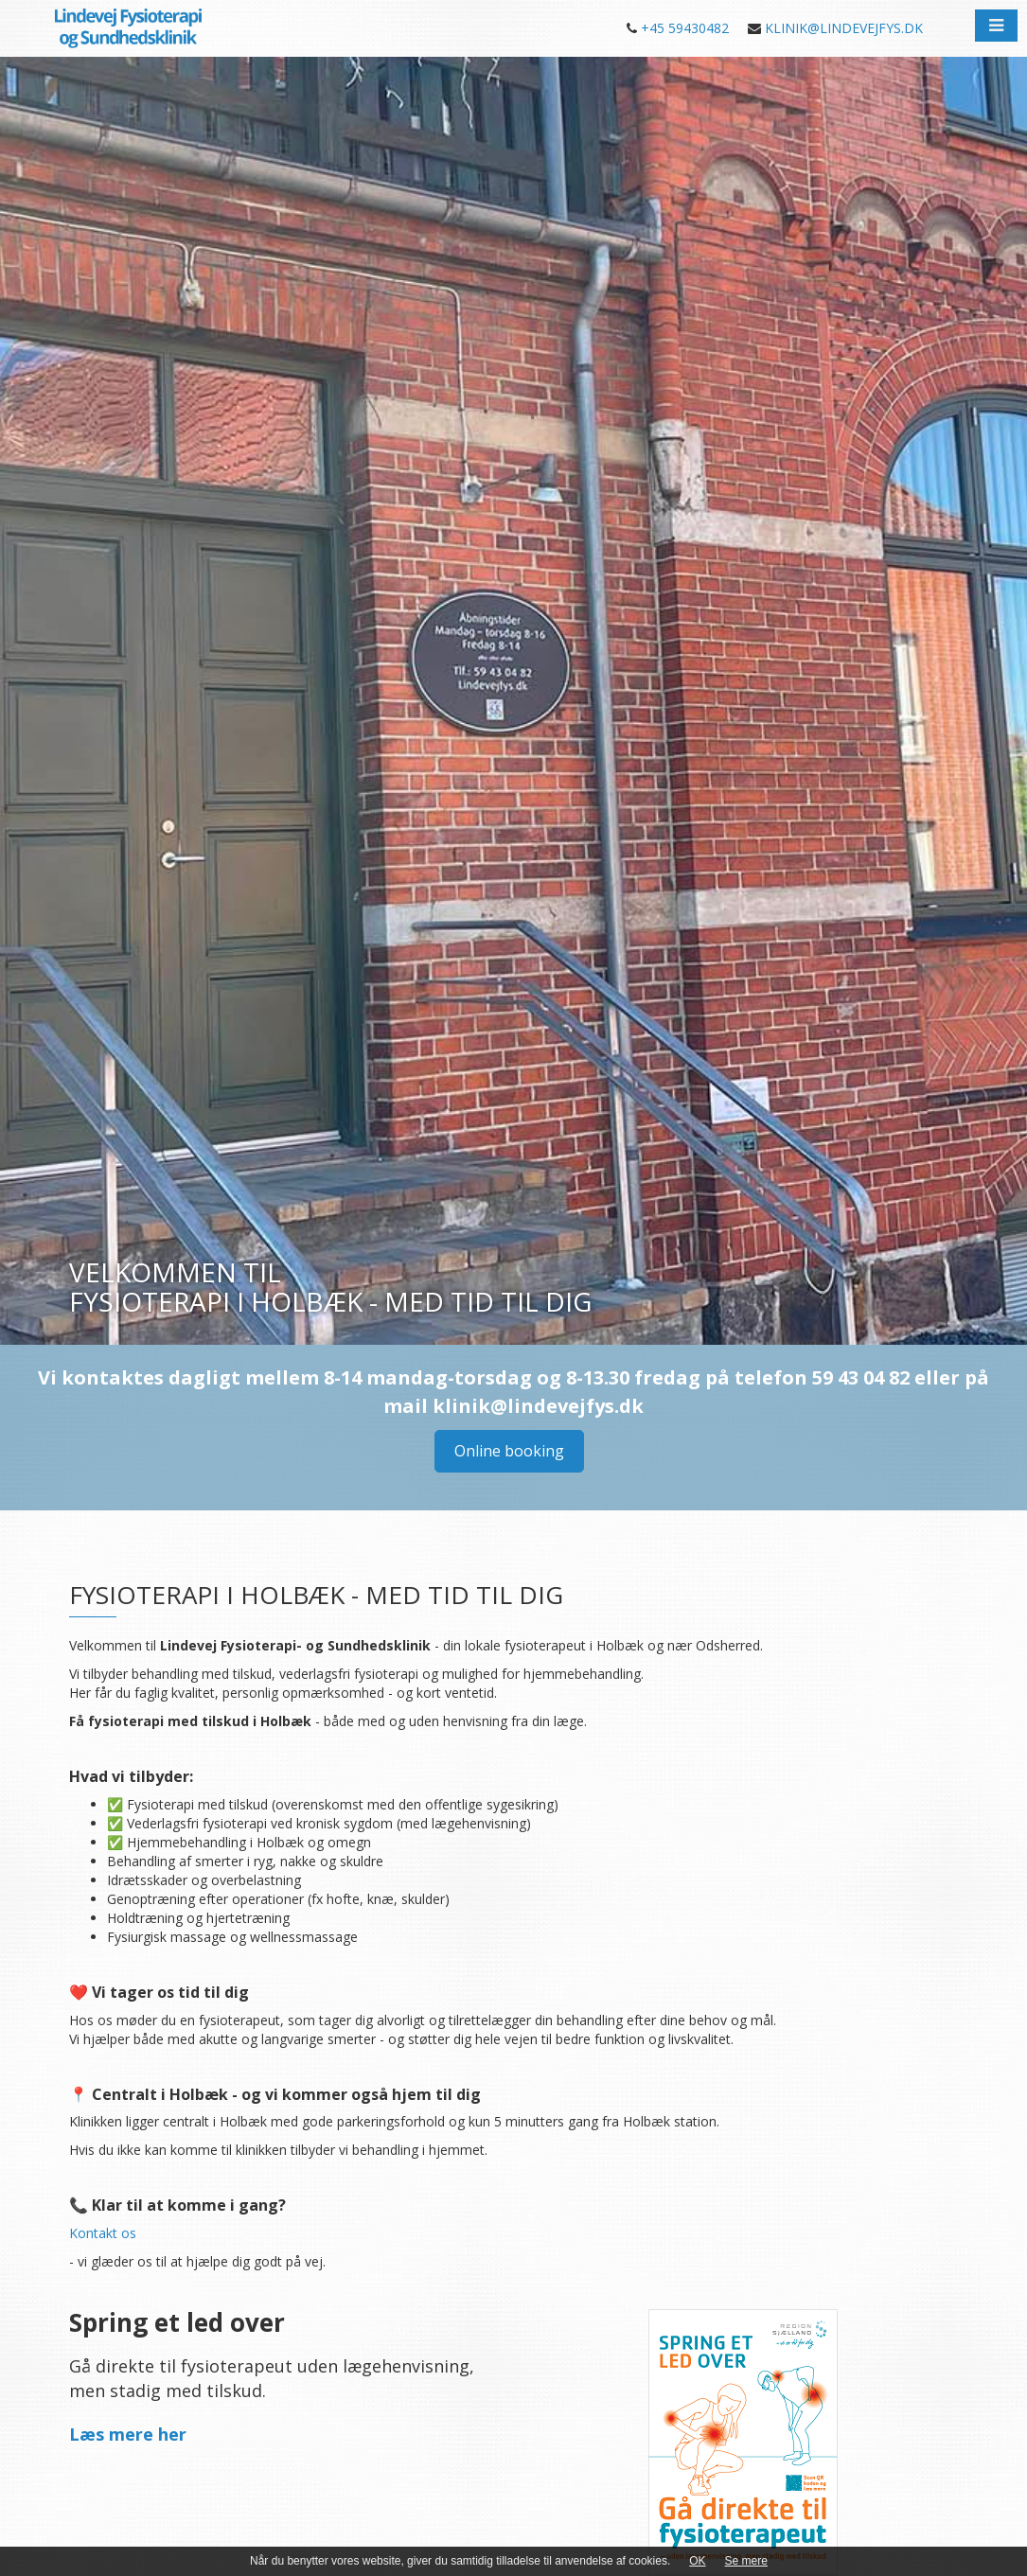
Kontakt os (102, 2233)
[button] (996, 25)
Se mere (746, 2560)
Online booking (509, 1450)
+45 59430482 (685, 28)
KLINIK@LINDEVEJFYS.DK (844, 28)
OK (697, 2560)
